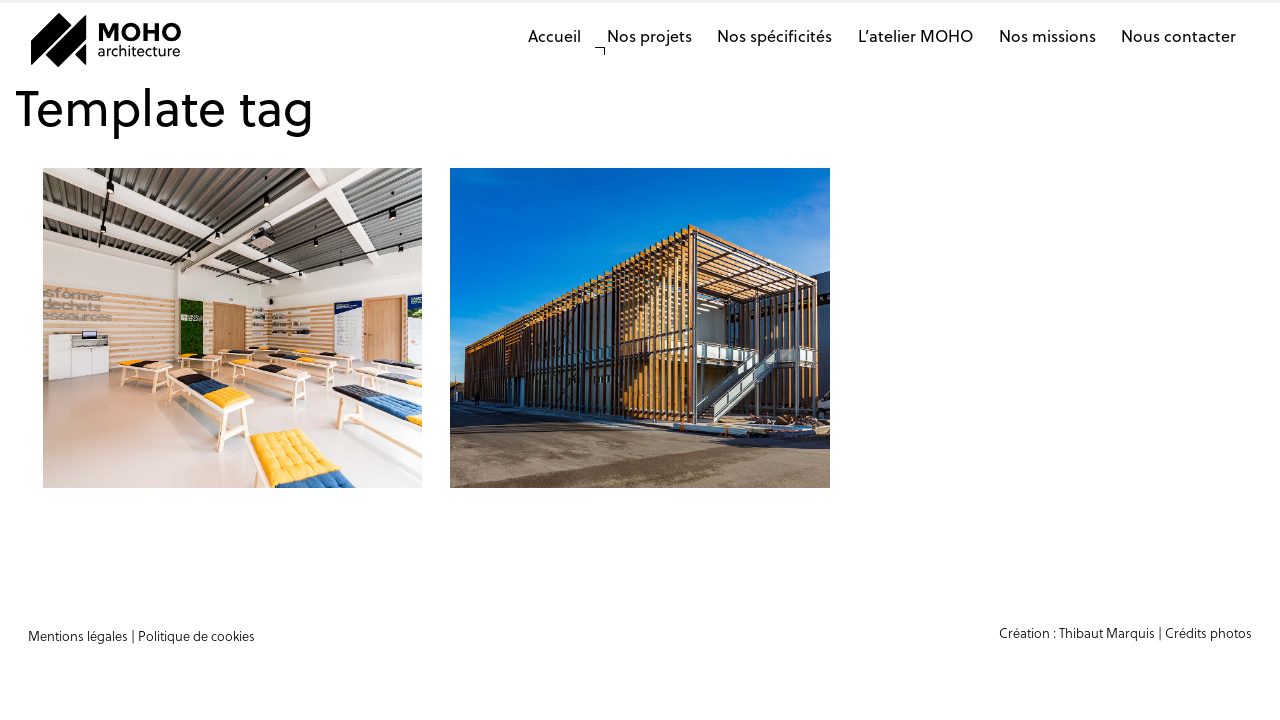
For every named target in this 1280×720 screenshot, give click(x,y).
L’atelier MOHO (915, 35)
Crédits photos (1208, 632)
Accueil (554, 35)
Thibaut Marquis (1107, 632)
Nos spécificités (774, 35)
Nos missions (1047, 35)
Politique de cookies (196, 635)
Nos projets (649, 35)
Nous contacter (1178, 35)
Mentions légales (78, 635)
